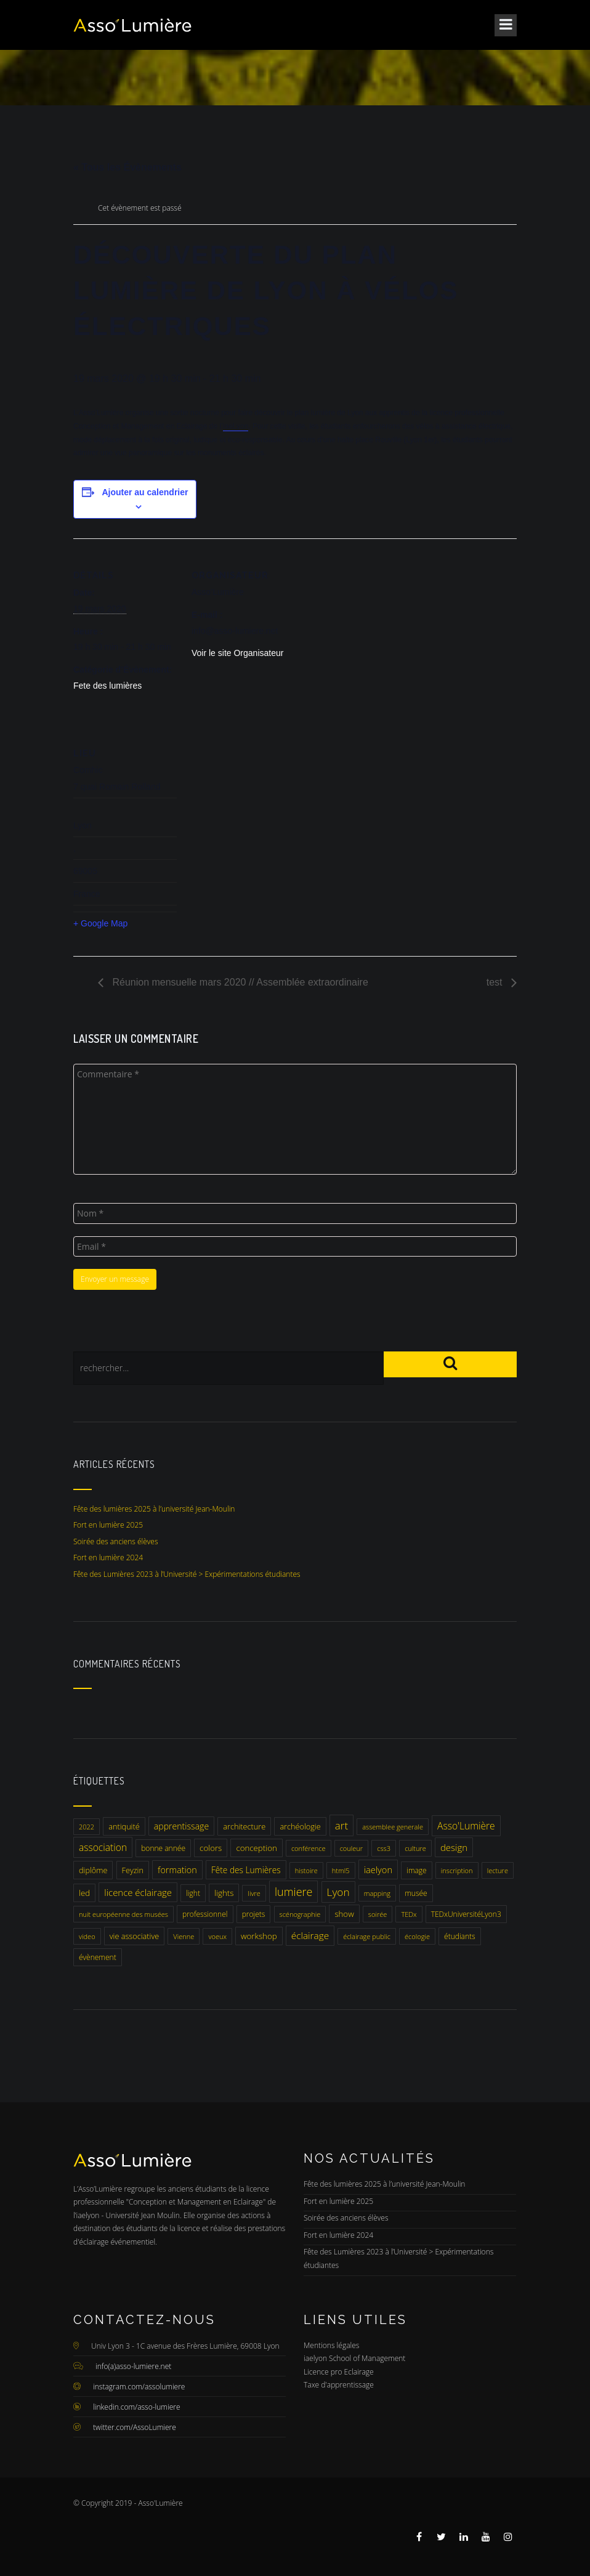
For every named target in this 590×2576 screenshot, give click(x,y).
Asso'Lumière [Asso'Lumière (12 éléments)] (466, 1826)
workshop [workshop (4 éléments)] (259, 1936)
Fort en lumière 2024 (108, 1557)
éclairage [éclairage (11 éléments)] (310, 1935)
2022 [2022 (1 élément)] (86, 1826)
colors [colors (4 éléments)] (211, 1847)
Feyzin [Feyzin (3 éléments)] (132, 1870)
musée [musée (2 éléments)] (416, 1893)
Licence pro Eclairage (339, 2372)
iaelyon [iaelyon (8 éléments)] (378, 1869)
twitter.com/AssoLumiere (134, 2427)
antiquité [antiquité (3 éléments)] (123, 1826)
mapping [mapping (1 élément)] (377, 1893)
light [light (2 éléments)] (193, 1893)
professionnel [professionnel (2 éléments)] (204, 1914)
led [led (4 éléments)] (84, 1892)
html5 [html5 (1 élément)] (341, 1870)
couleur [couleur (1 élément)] (351, 1848)
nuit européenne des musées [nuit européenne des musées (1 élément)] (123, 1914)
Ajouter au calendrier (145, 492)
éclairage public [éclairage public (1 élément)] (366, 1936)
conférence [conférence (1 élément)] (308, 1848)
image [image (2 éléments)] (416, 1870)
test (496, 982)
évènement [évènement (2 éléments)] (97, 1957)
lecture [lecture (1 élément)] (497, 1870)
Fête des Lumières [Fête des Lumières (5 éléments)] (246, 1870)
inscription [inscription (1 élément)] (457, 1870)
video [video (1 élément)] (87, 1936)
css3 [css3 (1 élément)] (383, 1848)
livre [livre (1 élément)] (254, 1893)
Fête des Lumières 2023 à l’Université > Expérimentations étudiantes (187, 1574)
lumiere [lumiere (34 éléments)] (293, 1891)
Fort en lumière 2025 (108, 1525)
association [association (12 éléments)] (103, 1847)
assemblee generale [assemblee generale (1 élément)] (392, 1826)
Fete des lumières (107, 686)
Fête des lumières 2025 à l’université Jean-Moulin (154, 1509)
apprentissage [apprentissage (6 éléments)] (181, 1826)
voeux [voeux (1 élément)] (217, 1936)
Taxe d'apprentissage (339, 2385)
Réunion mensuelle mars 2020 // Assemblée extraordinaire (239, 982)
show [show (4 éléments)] (344, 1913)
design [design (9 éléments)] (453, 1847)
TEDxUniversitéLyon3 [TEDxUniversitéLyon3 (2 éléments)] (466, 1914)
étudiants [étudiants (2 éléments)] (459, 1936)
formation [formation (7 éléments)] (177, 1870)
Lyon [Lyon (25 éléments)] (338, 1892)
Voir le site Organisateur (237, 653)
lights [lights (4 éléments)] (223, 1892)
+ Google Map (100, 923)
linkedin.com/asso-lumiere (136, 2407)
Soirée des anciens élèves (115, 1541)
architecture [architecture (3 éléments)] (244, 1826)
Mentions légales (331, 2345)
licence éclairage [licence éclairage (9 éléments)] (138, 1892)
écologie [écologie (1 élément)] (417, 1936)
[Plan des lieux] (256, 801)
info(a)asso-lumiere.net (133, 2366)
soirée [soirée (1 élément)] (377, 1914)
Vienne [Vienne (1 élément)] (183, 1936)
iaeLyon (236, 426)
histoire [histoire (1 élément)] (306, 1870)
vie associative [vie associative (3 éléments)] (134, 1936)
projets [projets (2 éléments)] (253, 1914)
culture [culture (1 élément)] (415, 1848)
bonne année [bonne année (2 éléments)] (163, 1848)
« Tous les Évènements (127, 167)
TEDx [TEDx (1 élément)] (408, 1914)
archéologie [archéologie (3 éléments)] (300, 1826)
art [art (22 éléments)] (341, 1825)
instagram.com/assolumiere (139, 2386)
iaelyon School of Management (354, 2358)
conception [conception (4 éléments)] (256, 1847)
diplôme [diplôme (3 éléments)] (93, 1870)
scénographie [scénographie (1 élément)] (300, 1914)
